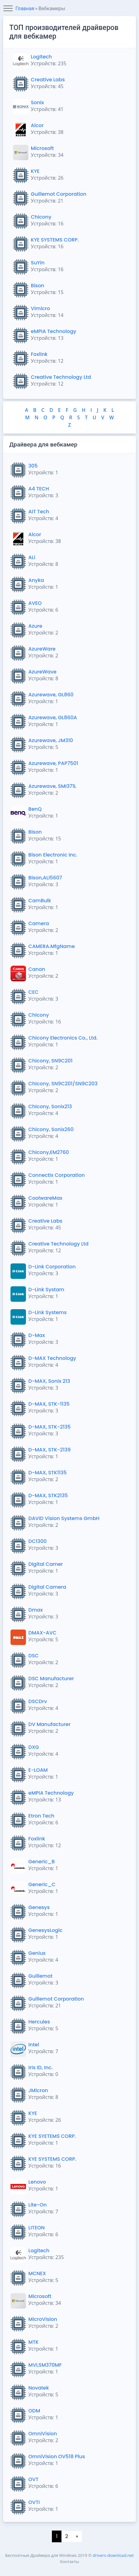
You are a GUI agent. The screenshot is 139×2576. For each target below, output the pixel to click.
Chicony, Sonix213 (50, 1106)
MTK (33, 2342)
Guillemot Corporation (58, 194)
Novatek (38, 2387)
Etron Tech (41, 1815)
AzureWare (42, 648)
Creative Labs (48, 79)
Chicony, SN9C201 (50, 1060)
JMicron (38, 2090)
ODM (34, 2410)
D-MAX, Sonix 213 (49, 1381)
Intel (33, 2044)
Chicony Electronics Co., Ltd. (63, 1037)
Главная (24, 8)
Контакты (69, 2561)
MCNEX (37, 2273)
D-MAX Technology (52, 1358)
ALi (31, 557)
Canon (36, 969)
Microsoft (42, 148)
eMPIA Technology (53, 331)
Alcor (37, 125)
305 (33, 465)
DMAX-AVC (42, 1632)
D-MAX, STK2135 (48, 1495)
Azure (35, 626)
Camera (38, 923)
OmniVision (42, 2433)
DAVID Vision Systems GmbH (63, 1518)
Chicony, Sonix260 (51, 1129)
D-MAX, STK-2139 (49, 1449)
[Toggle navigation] (8, 8)
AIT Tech (38, 511)
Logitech (41, 56)
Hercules (39, 2021)
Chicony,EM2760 (48, 1152)
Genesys (39, 1907)
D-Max (36, 1335)
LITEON (36, 2227)
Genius (37, 1953)
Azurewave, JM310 (50, 740)
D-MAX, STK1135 (47, 1472)
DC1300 (37, 1541)
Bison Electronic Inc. (52, 854)
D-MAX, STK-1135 (49, 1404)
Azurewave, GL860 (51, 694)
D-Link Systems (47, 1312)
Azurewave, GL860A (52, 717)
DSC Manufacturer (51, 1678)
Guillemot (40, 1976)
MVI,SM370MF (45, 2365)
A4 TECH (38, 488)
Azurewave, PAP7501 (53, 763)
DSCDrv (37, 1701)
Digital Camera (47, 1587)
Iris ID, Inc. (40, 2067)
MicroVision (42, 2319)
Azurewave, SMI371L (52, 786)
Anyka (36, 580)
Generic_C (42, 1884)
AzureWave (42, 671)
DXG (33, 1747)
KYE (35, 171)
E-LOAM (38, 1770)
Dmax (35, 1609)
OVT (33, 2479)
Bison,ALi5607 (45, 877)
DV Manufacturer (49, 1724)
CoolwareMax (45, 1198)
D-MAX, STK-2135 (49, 1426)
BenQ (35, 809)
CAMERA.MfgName (51, 946)
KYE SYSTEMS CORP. (55, 239)
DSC (33, 1655)
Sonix (37, 102)
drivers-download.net (113, 2555)
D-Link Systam (46, 1289)
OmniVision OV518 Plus (56, 2456)
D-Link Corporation (52, 1266)
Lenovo (37, 2181)
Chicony (41, 216)
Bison (37, 285)
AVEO (35, 603)
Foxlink (39, 354)
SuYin (37, 262)
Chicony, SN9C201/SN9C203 (63, 1083)
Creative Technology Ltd (61, 377)
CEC (33, 992)
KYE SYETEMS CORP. (52, 2136)
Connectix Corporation (56, 1175)
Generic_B (41, 1861)
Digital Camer (45, 1564)
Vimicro (40, 308)
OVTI (34, 2502)
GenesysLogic (45, 1930)
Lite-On (37, 2204)
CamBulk (39, 900)
